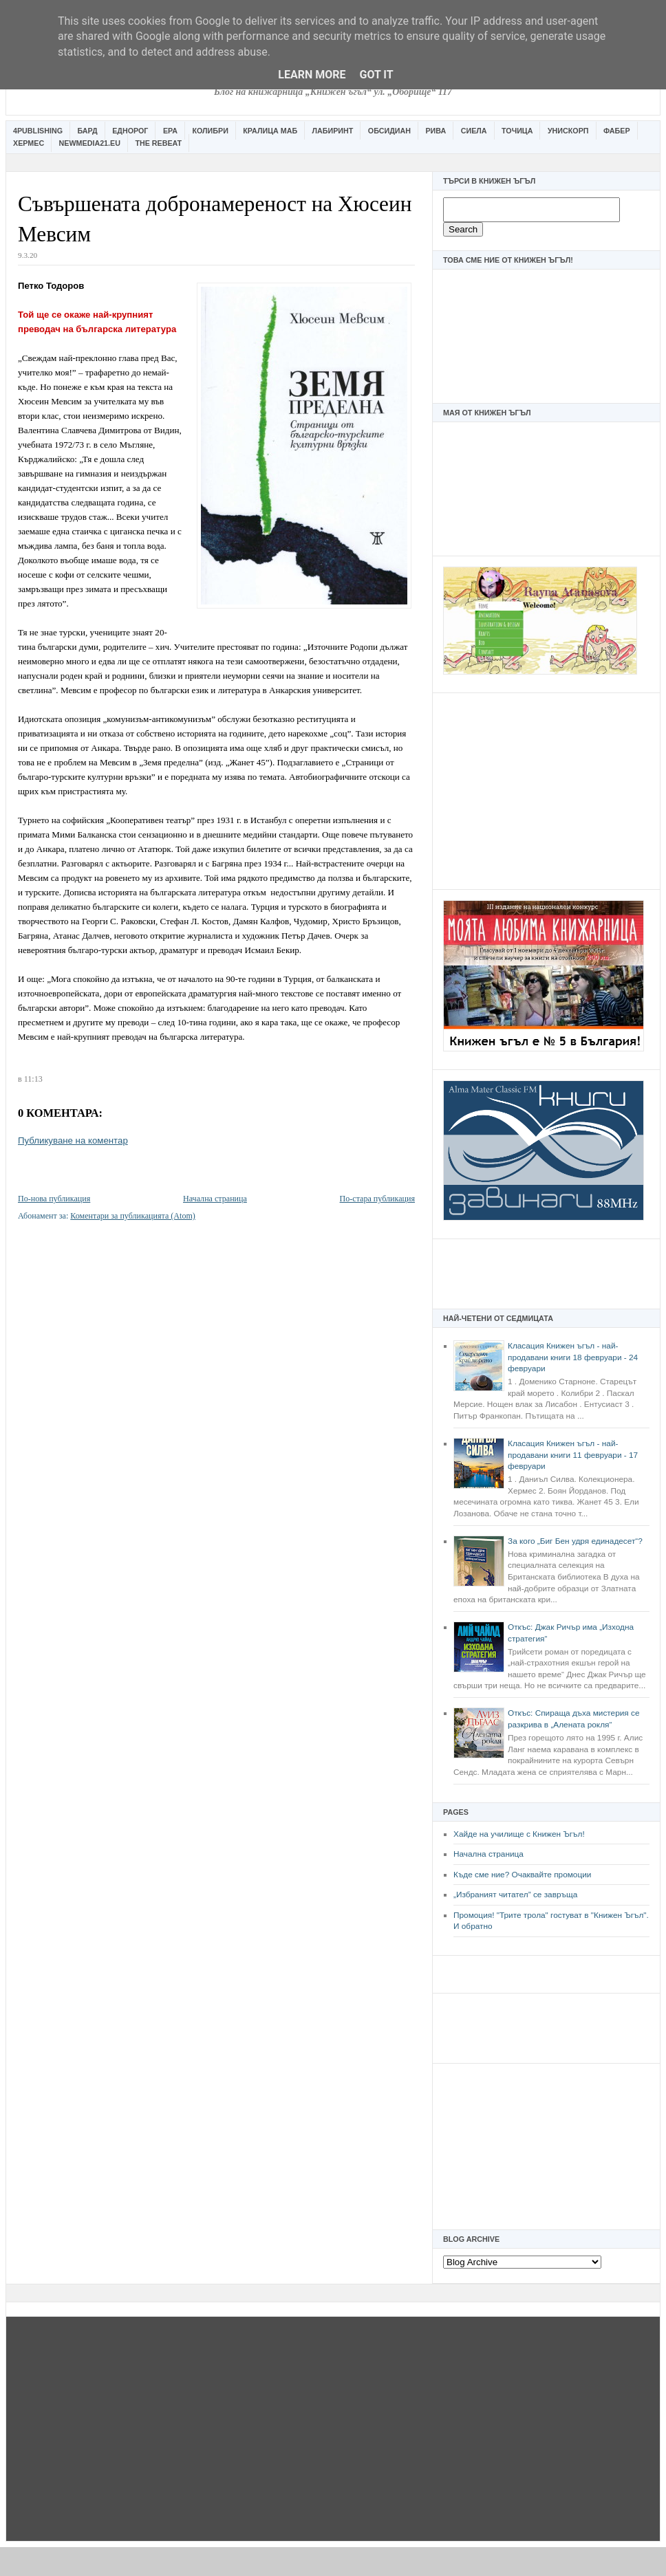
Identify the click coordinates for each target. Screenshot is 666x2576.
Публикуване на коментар (73, 1140)
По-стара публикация (377, 1198)
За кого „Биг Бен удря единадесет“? (575, 1541)
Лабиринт (333, 131)
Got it (376, 74)
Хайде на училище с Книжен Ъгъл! (519, 1834)
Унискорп (568, 131)
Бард (88, 131)
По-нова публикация (54, 1198)
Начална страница (488, 1854)
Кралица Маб (270, 131)
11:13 (33, 1079)
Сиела (474, 131)
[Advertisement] (546, 789)
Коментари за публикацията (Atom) (132, 1216)
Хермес (28, 143)
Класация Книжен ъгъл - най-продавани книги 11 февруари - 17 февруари (573, 1455)
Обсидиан (389, 131)
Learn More (311, 74)
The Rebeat (158, 143)
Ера (170, 131)
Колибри (210, 131)
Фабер (616, 131)
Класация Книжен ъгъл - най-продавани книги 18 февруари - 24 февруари (573, 1357)
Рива (435, 131)
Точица (517, 131)
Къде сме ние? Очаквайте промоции (522, 1874)
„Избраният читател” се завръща (515, 1894)
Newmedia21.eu (89, 143)
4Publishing (38, 131)
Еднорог (130, 131)
